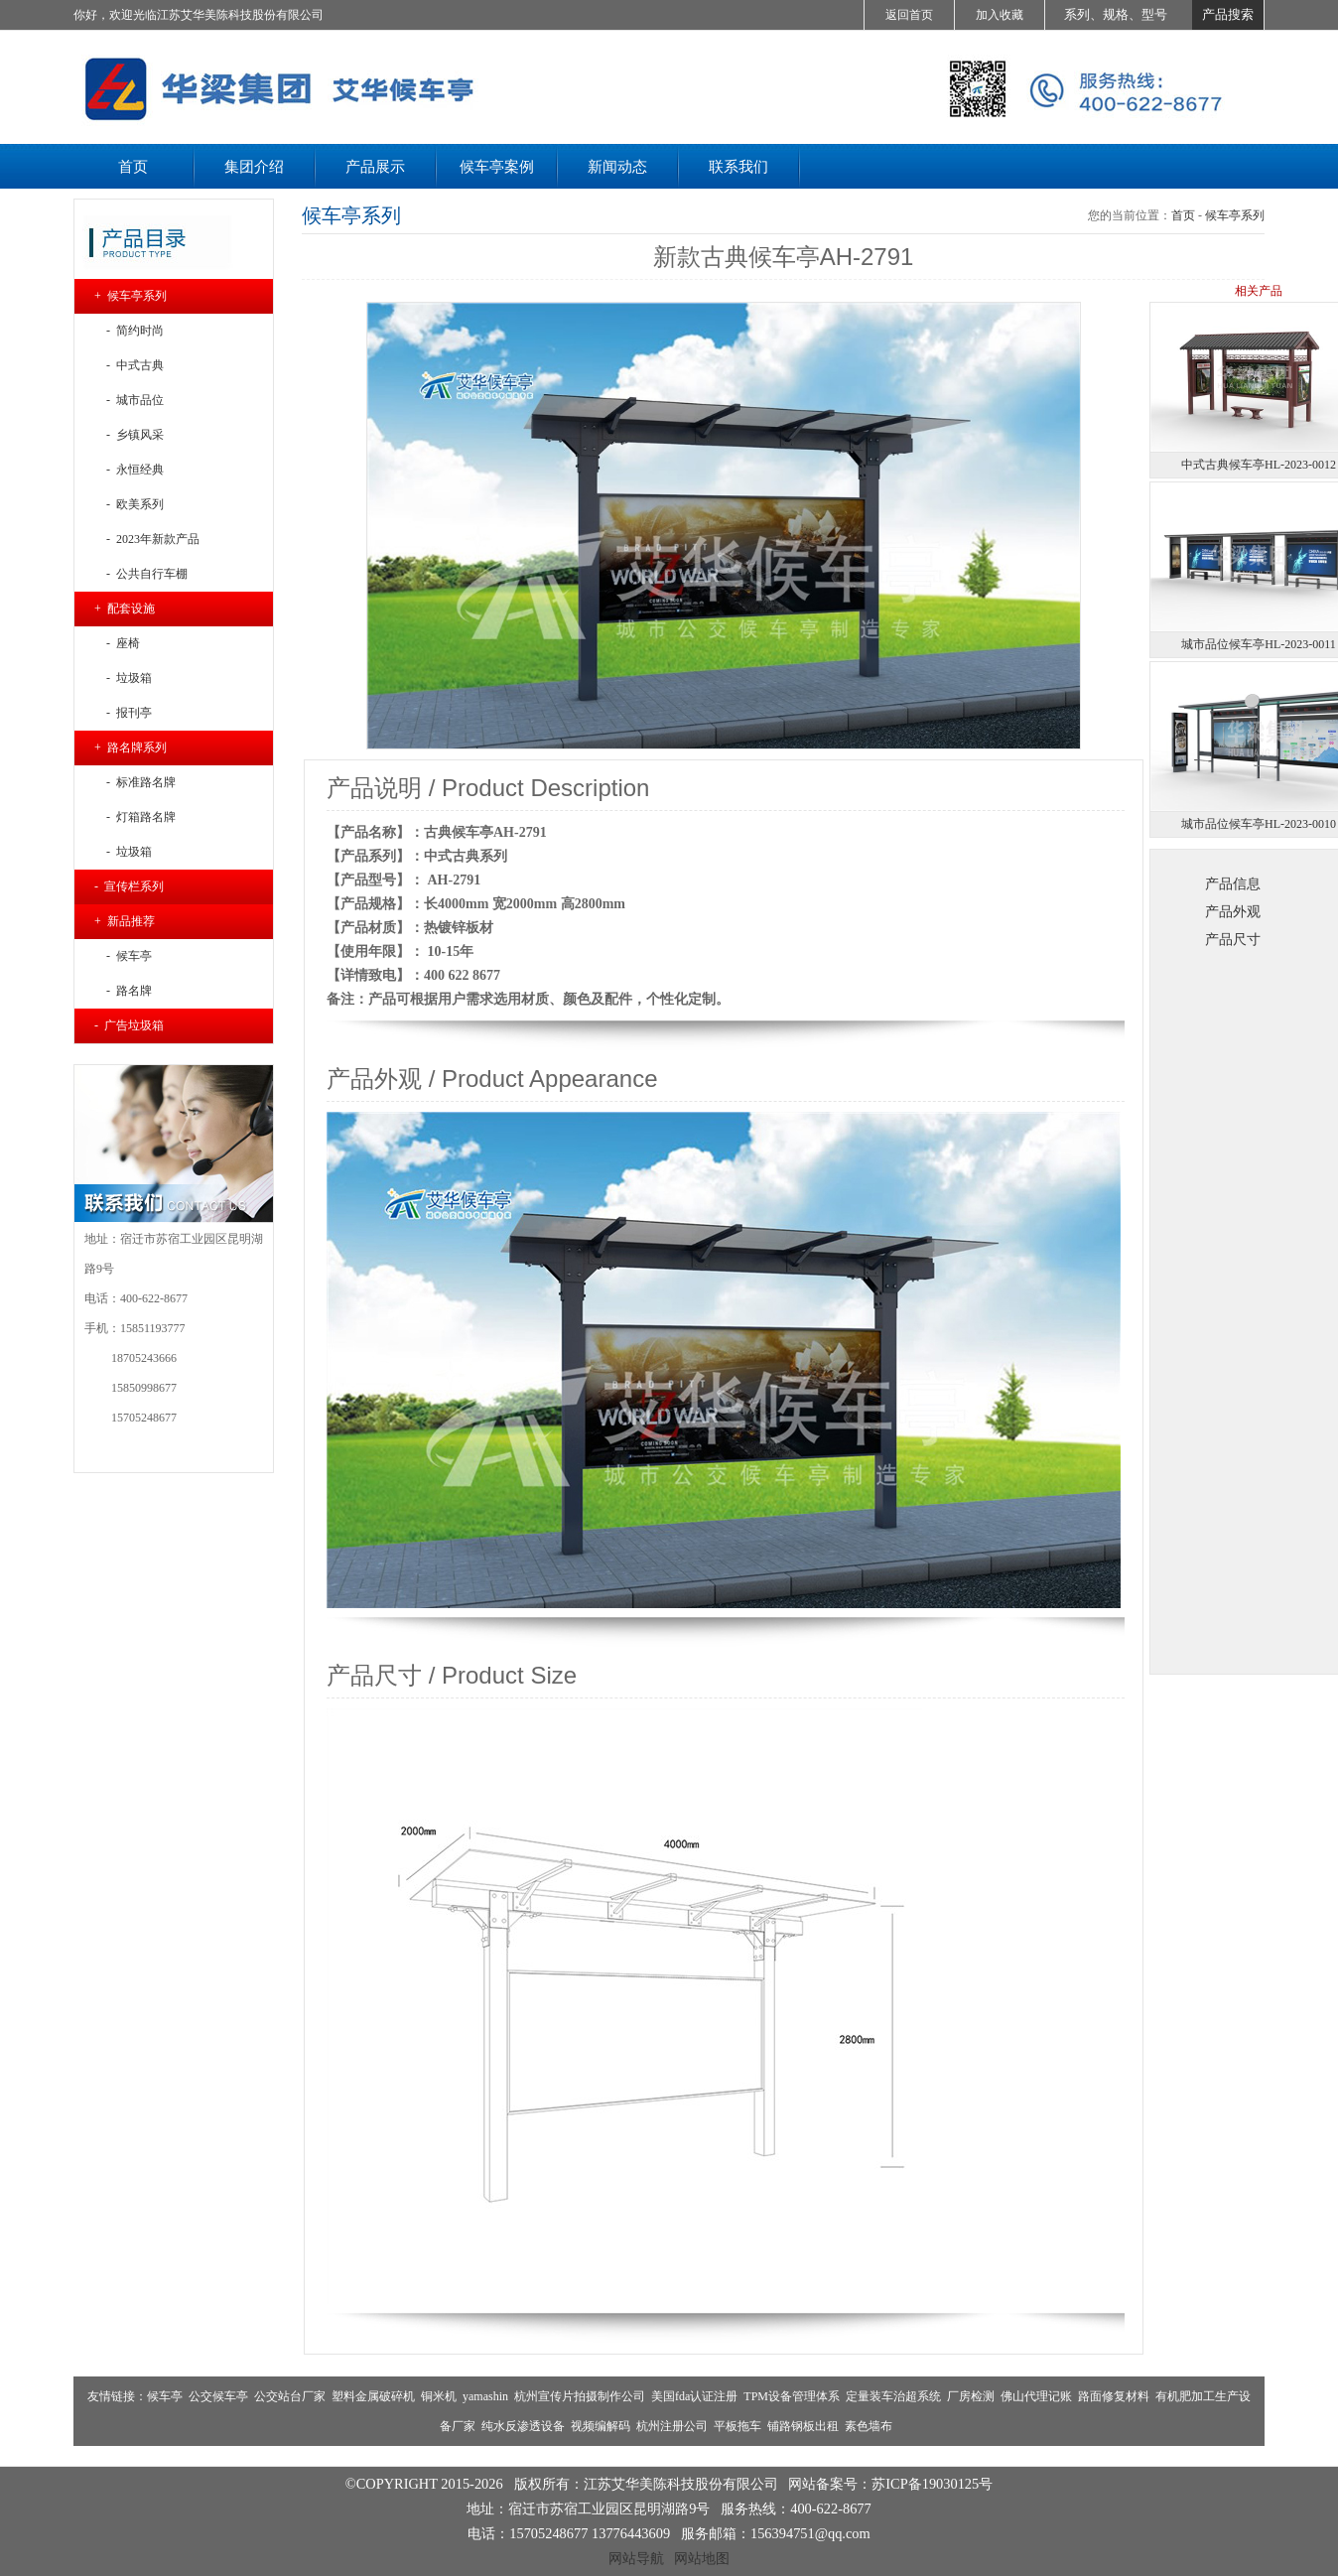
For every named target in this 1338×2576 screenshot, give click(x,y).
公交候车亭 (218, 2396)
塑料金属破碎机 (373, 2396)
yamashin (485, 2396)
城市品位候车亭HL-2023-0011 (1258, 644)
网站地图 (702, 2558)
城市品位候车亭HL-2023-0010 (1258, 824)
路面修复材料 (1113, 2396)
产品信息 (1233, 883)
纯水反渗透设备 (523, 2426)
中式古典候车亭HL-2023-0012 (1258, 465)
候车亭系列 (1235, 215)
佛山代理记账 (1036, 2396)
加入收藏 (999, 15)
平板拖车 (737, 2426)
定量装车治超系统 (893, 2396)
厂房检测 (971, 2396)
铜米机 (439, 2396)
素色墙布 (868, 2426)
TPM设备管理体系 (791, 2396)
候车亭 (165, 2396)
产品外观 (1233, 911)
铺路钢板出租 (803, 2426)
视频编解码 (600, 2426)
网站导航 (636, 2558)
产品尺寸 (1233, 939)
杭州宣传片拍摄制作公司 (579, 2396)
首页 (1183, 215)
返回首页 (909, 15)
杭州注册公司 (672, 2426)
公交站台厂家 (290, 2396)
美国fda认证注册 (694, 2396)
